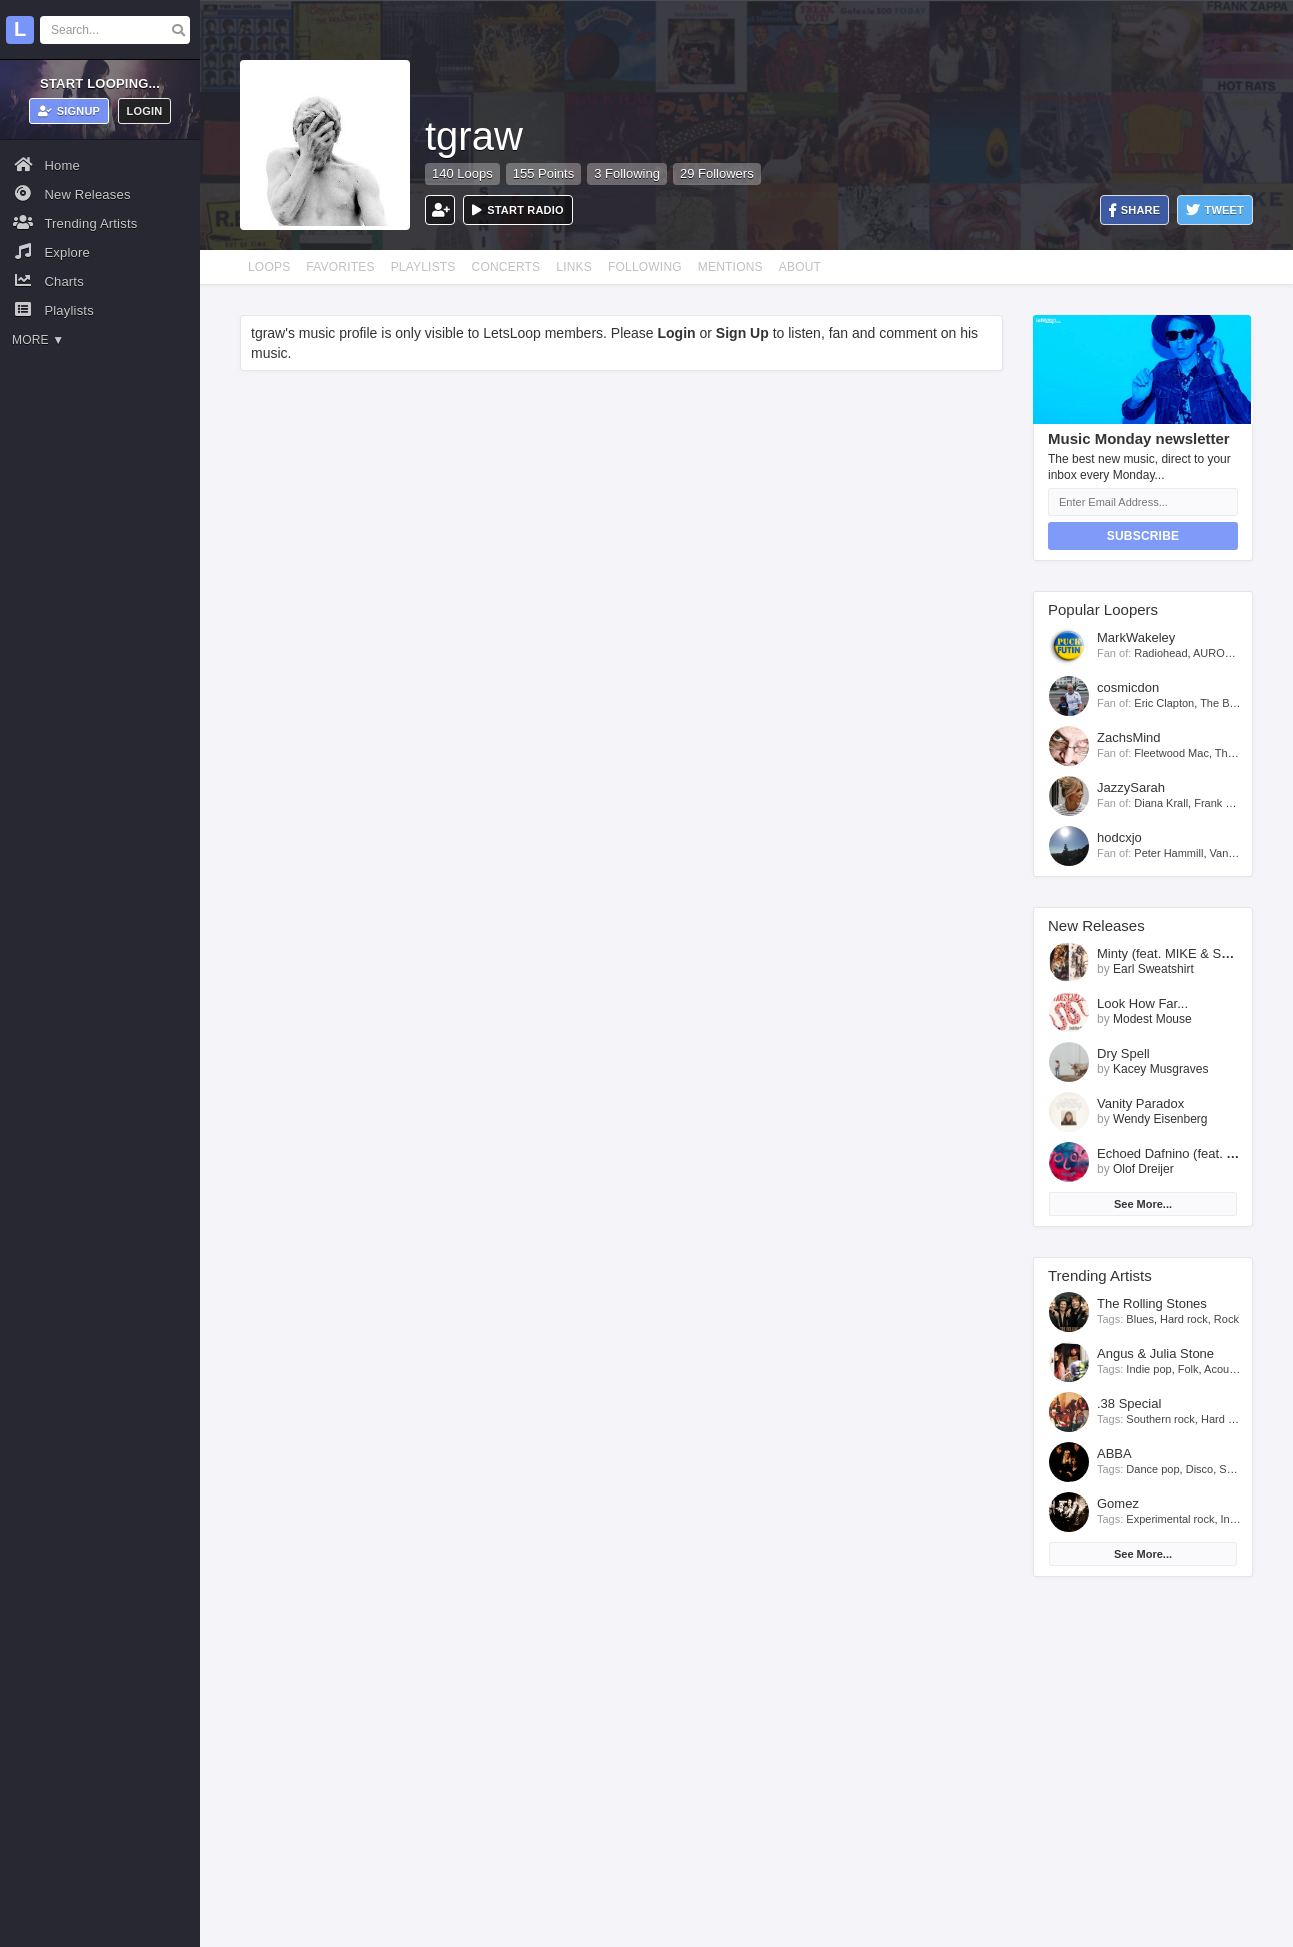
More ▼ (38, 340)
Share (1135, 210)
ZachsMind (1129, 737)
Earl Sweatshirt (1153, 969)
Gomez (1118, 1503)
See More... (1143, 1204)
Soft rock (1240, 1469)
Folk (1188, 1369)
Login (145, 111)
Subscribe (1143, 536)
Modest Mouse (1152, 1019)
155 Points (543, 173)
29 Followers (717, 173)
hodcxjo (1119, 837)
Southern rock (1160, 1419)
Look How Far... (1142, 1003)
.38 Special (1129, 1403)
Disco (1200, 1469)
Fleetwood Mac (1171, 753)
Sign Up (742, 333)
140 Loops (462, 173)
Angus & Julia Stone (1155, 1353)
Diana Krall (1161, 803)
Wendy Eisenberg (1160, 1119)
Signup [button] (69, 111)
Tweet (1215, 210)
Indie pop (1148, 1369)
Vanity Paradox (1140, 1103)
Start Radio (518, 210)
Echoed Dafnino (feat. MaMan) (1185, 1153)
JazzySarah (1131, 787)
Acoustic (1225, 1369)
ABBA (1114, 1453)
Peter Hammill (1168, 853)
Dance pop (1152, 1469)
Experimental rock (1170, 1519)
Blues (1140, 1319)
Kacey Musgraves (1160, 1069)
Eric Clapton (1164, 703)
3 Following (627, 173)
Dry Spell (1123, 1053)
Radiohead (1160, 653)
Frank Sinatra (1227, 803)
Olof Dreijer (1143, 1169)
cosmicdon (1128, 687)
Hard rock (1184, 1319)
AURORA (1216, 653)
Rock (1226, 1319)
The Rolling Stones (1152, 1303)
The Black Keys (1238, 703)
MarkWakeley (1136, 637)
